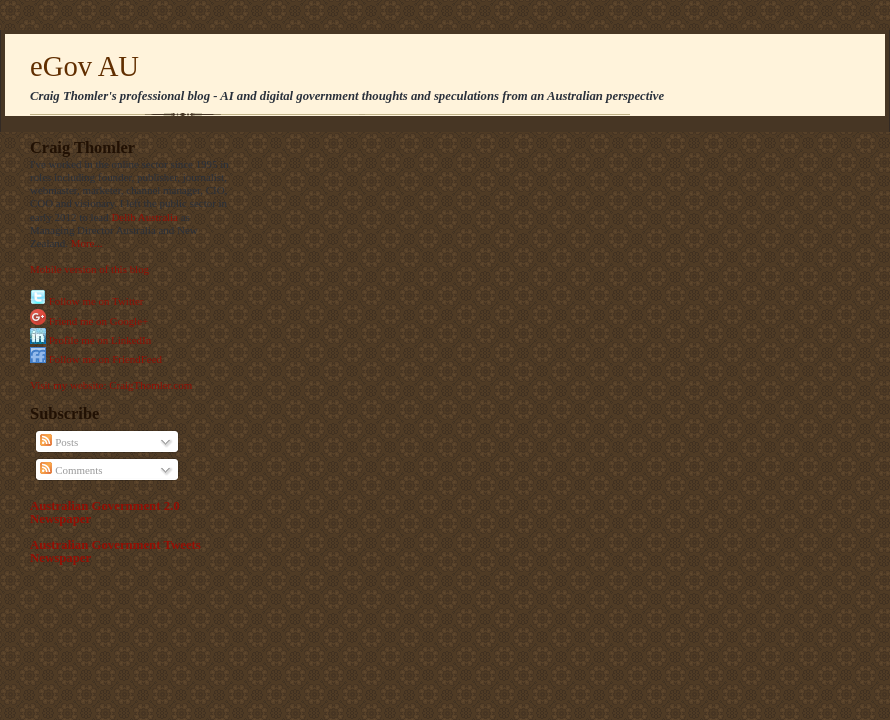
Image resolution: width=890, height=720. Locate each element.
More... (87, 243)
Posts (59, 442)
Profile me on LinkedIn (100, 340)
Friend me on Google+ (98, 321)
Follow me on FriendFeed (105, 359)
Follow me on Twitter (96, 301)
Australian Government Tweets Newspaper (115, 551)
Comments (71, 470)
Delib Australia (144, 217)
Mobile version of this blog (89, 269)
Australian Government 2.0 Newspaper (105, 512)
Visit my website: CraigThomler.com (111, 385)
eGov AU (84, 66)
